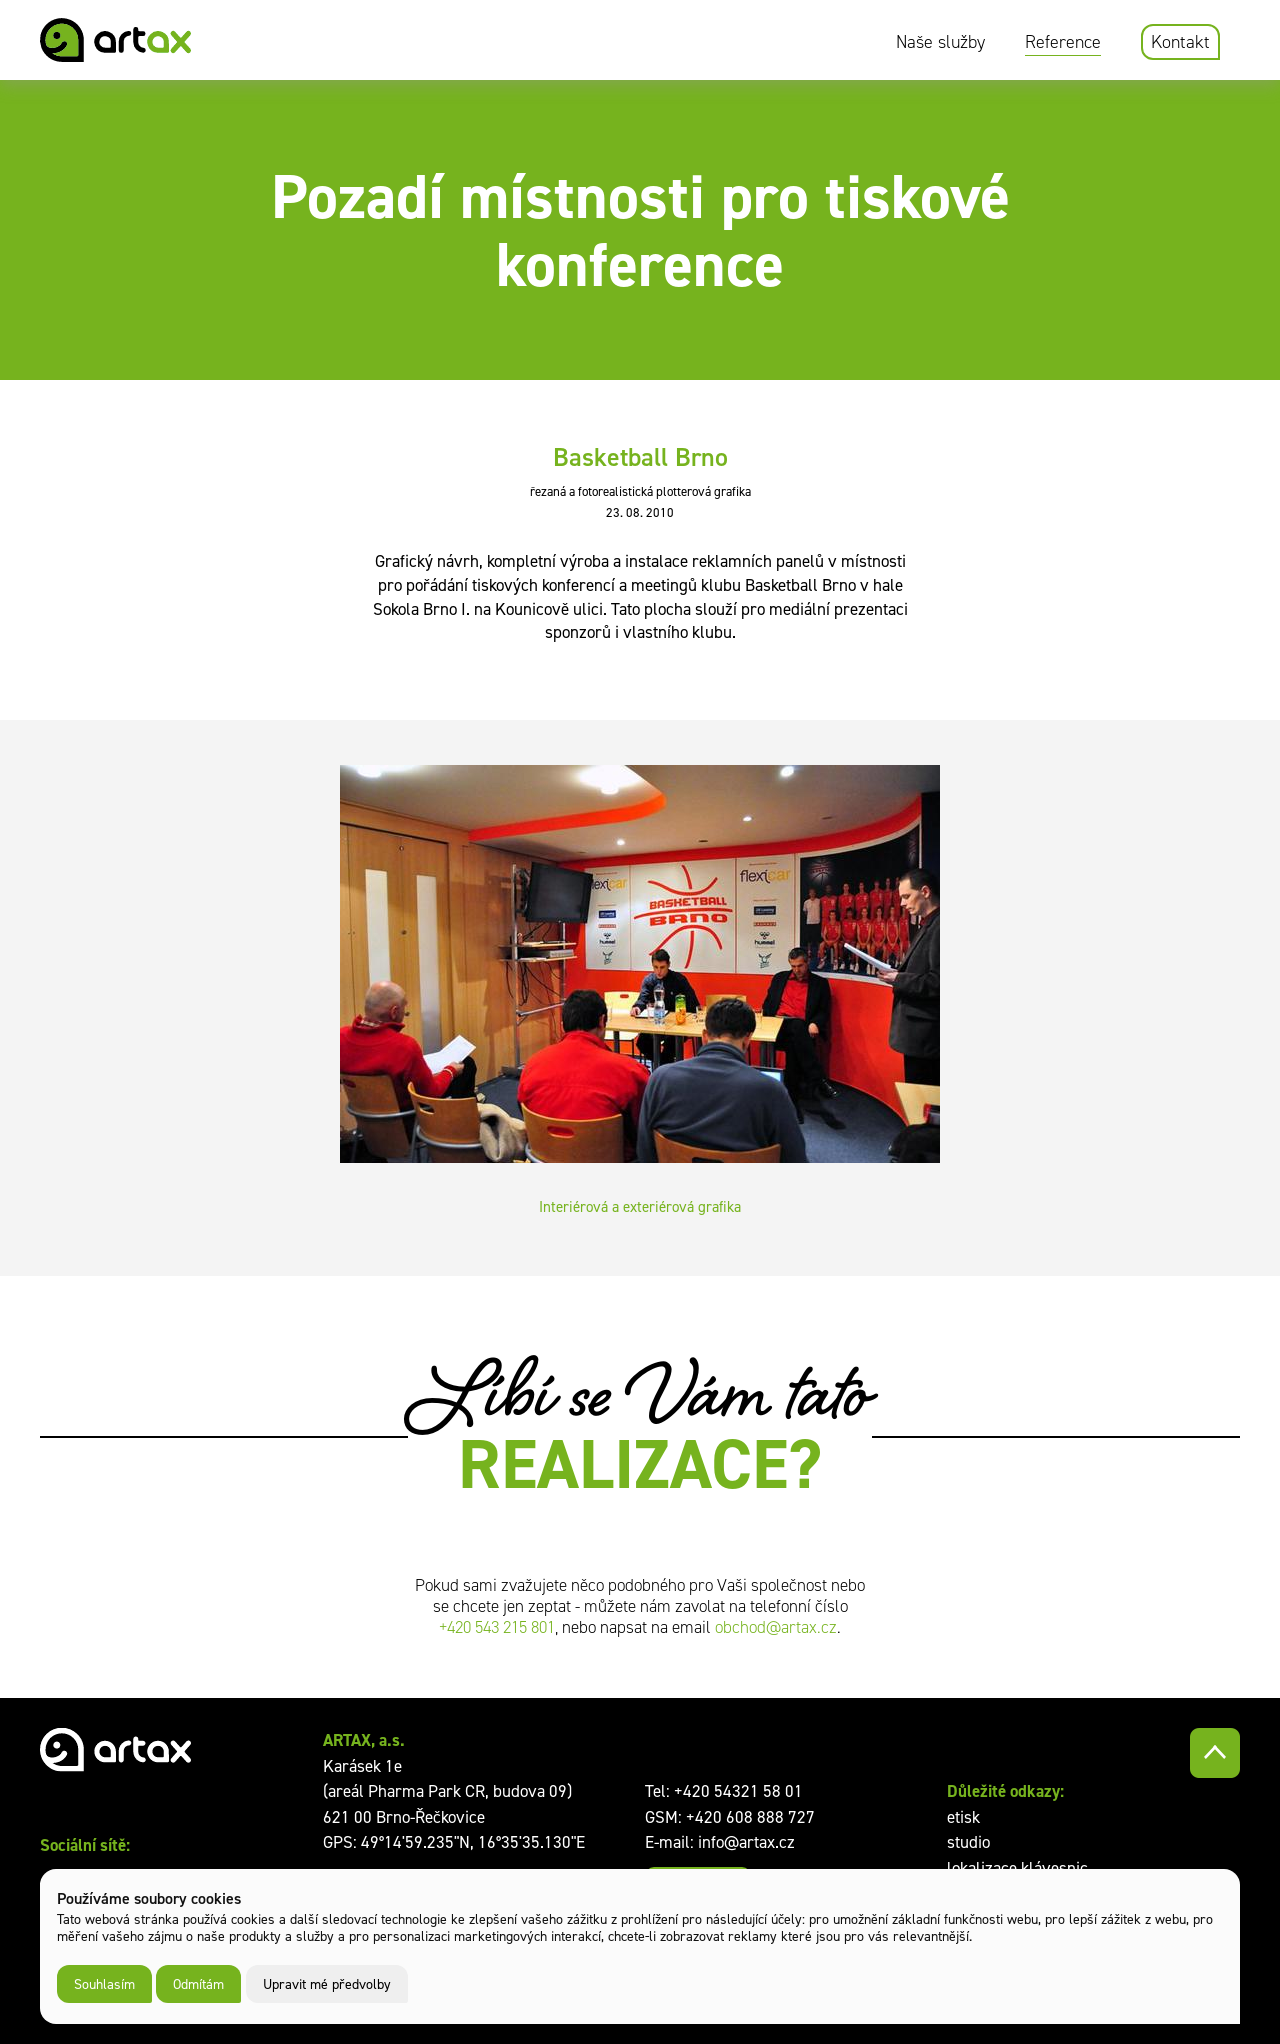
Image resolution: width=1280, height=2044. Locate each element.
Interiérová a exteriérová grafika (640, 1206)
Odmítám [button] (198, 1983)
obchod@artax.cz (776, 1627)
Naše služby (940, 42)
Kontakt (1180, 42)
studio (968, 1842)
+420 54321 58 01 (738, 1791)
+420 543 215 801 (497, 1627)
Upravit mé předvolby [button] (327, 1983)
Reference (1063, 42)
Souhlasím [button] (104, 1983)
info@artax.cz (746, 1842)
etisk (963, 1817)
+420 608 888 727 (750, 1817)
